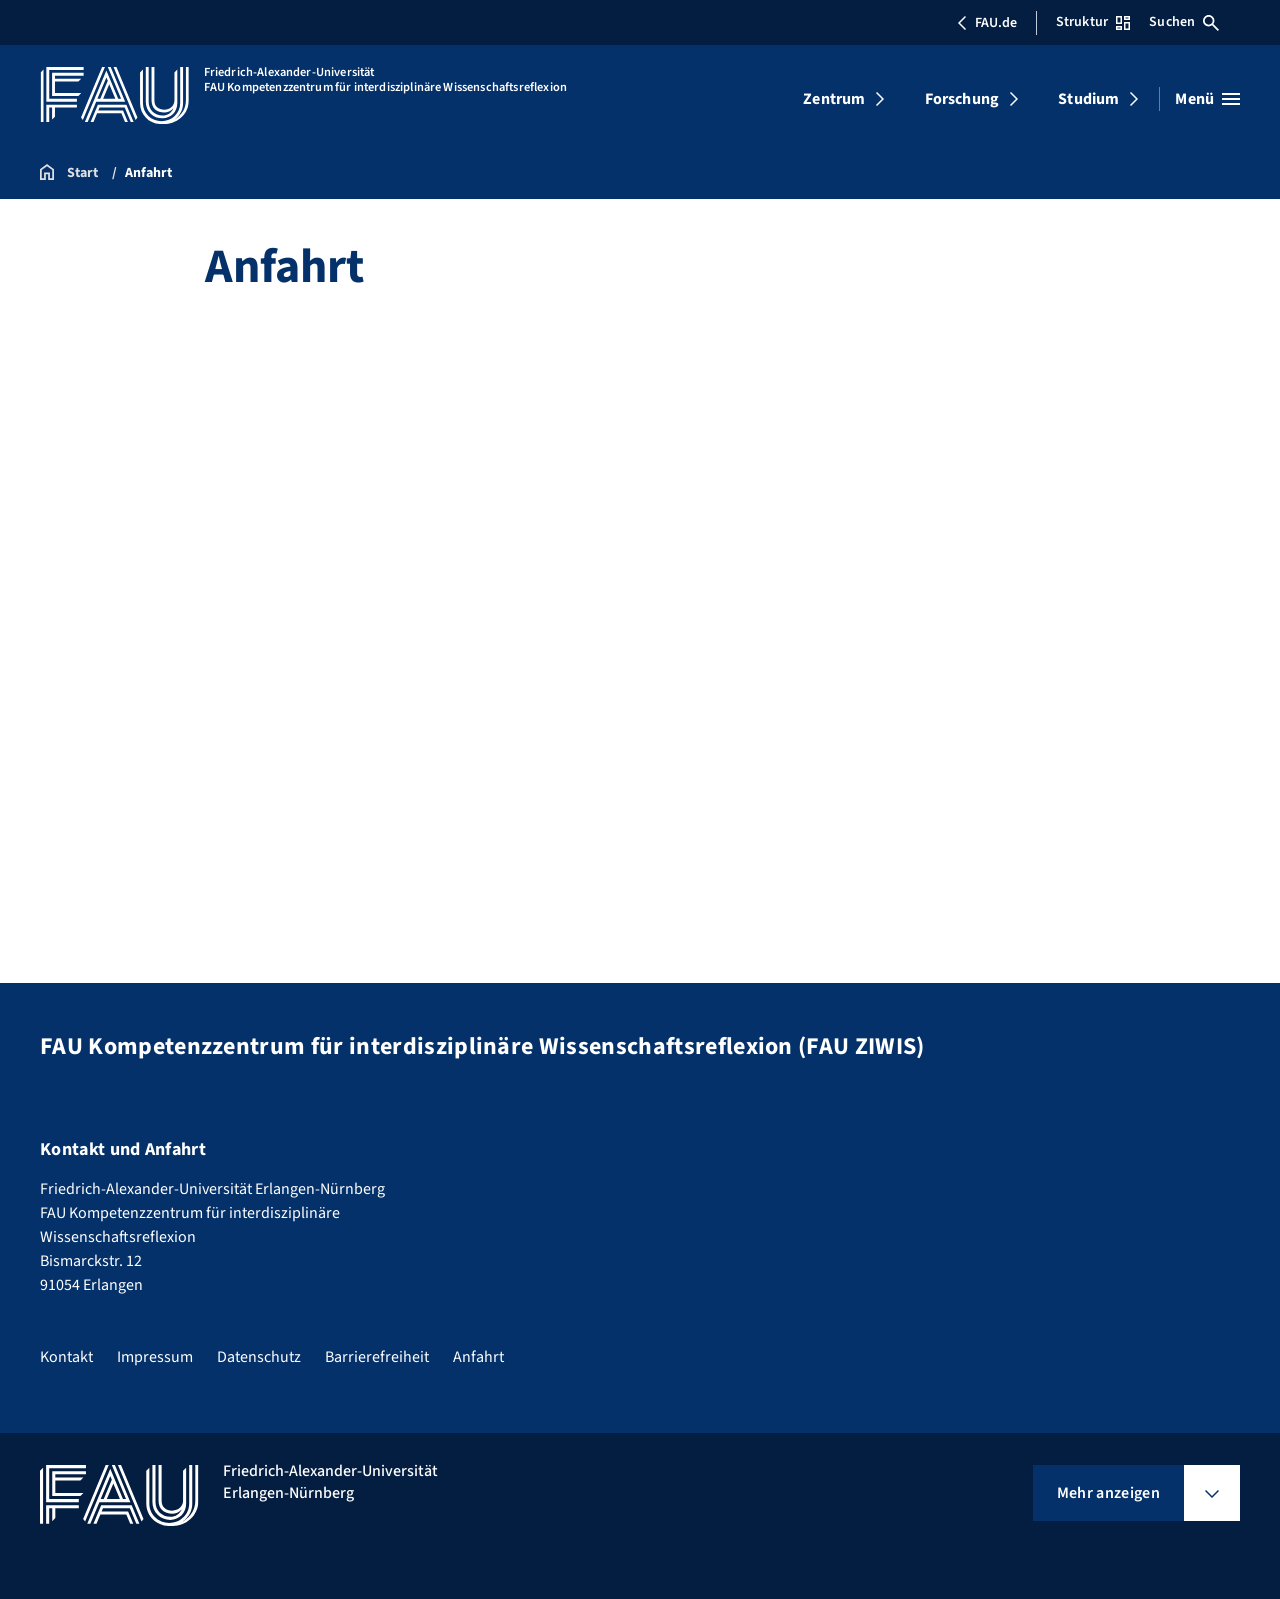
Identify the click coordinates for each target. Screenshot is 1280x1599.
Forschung (962, 99)
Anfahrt (478, 1357)
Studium (1088, 99)
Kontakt (66, 1357)
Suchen (1184, 22)
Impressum (155, 1357)
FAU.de (987, 23)
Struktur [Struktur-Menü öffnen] (1093, 22)
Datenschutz (259, 1357)
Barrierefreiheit (377, 1357)
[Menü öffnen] (1207, 99)
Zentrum (834, 99)
